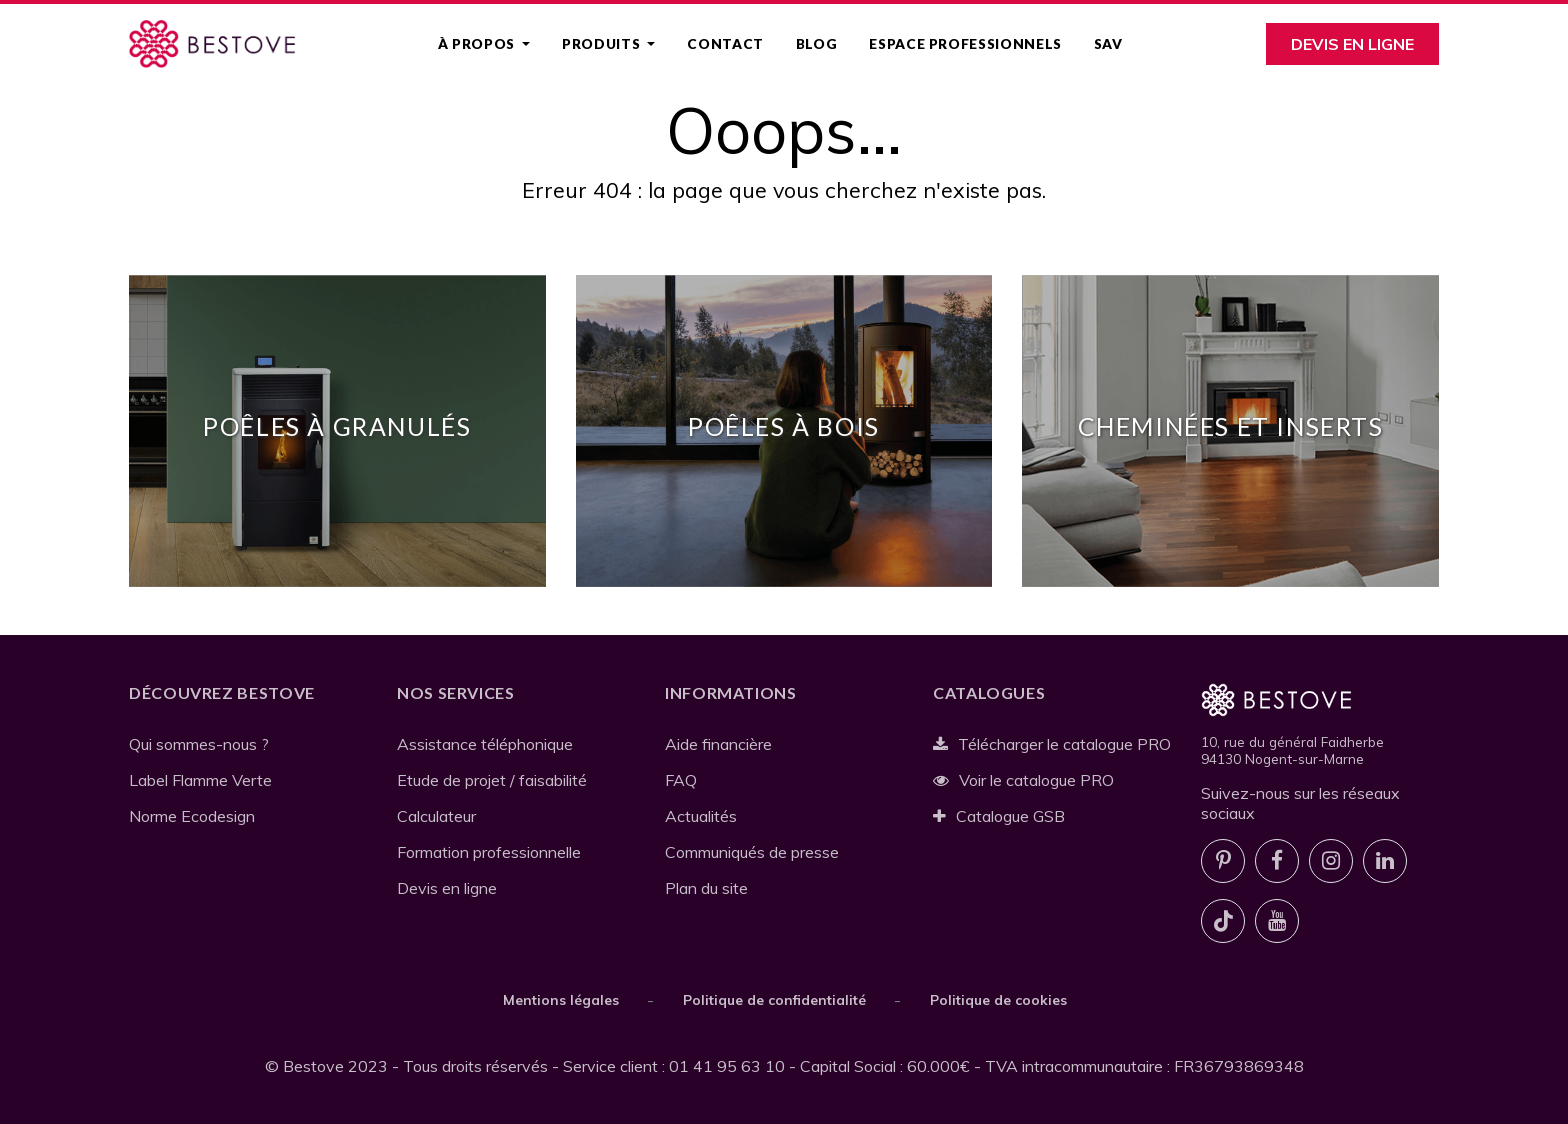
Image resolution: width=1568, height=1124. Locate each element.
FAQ (681, 780)
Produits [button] (603, 44)
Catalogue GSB (999, 816)
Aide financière (718, 744)
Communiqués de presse (752, 852)
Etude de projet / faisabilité (492, 780)
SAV (1108, 44)
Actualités (701, 816)
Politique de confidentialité (774, 999)
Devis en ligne (1352, 44)
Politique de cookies (998, 999)
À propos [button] (478, 44)
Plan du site (706, 888)
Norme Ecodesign (192, 816)
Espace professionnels (965, 44)
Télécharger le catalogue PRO (1052, 744)
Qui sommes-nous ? (199, 744)
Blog (817, 44)
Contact (725, 44)
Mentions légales (561, 999)
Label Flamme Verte (200, 780)
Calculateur (436, 816)
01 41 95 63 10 (727, 1066)
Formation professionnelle (489, 852)
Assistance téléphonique (485, 744)
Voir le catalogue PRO (1023, 780)
